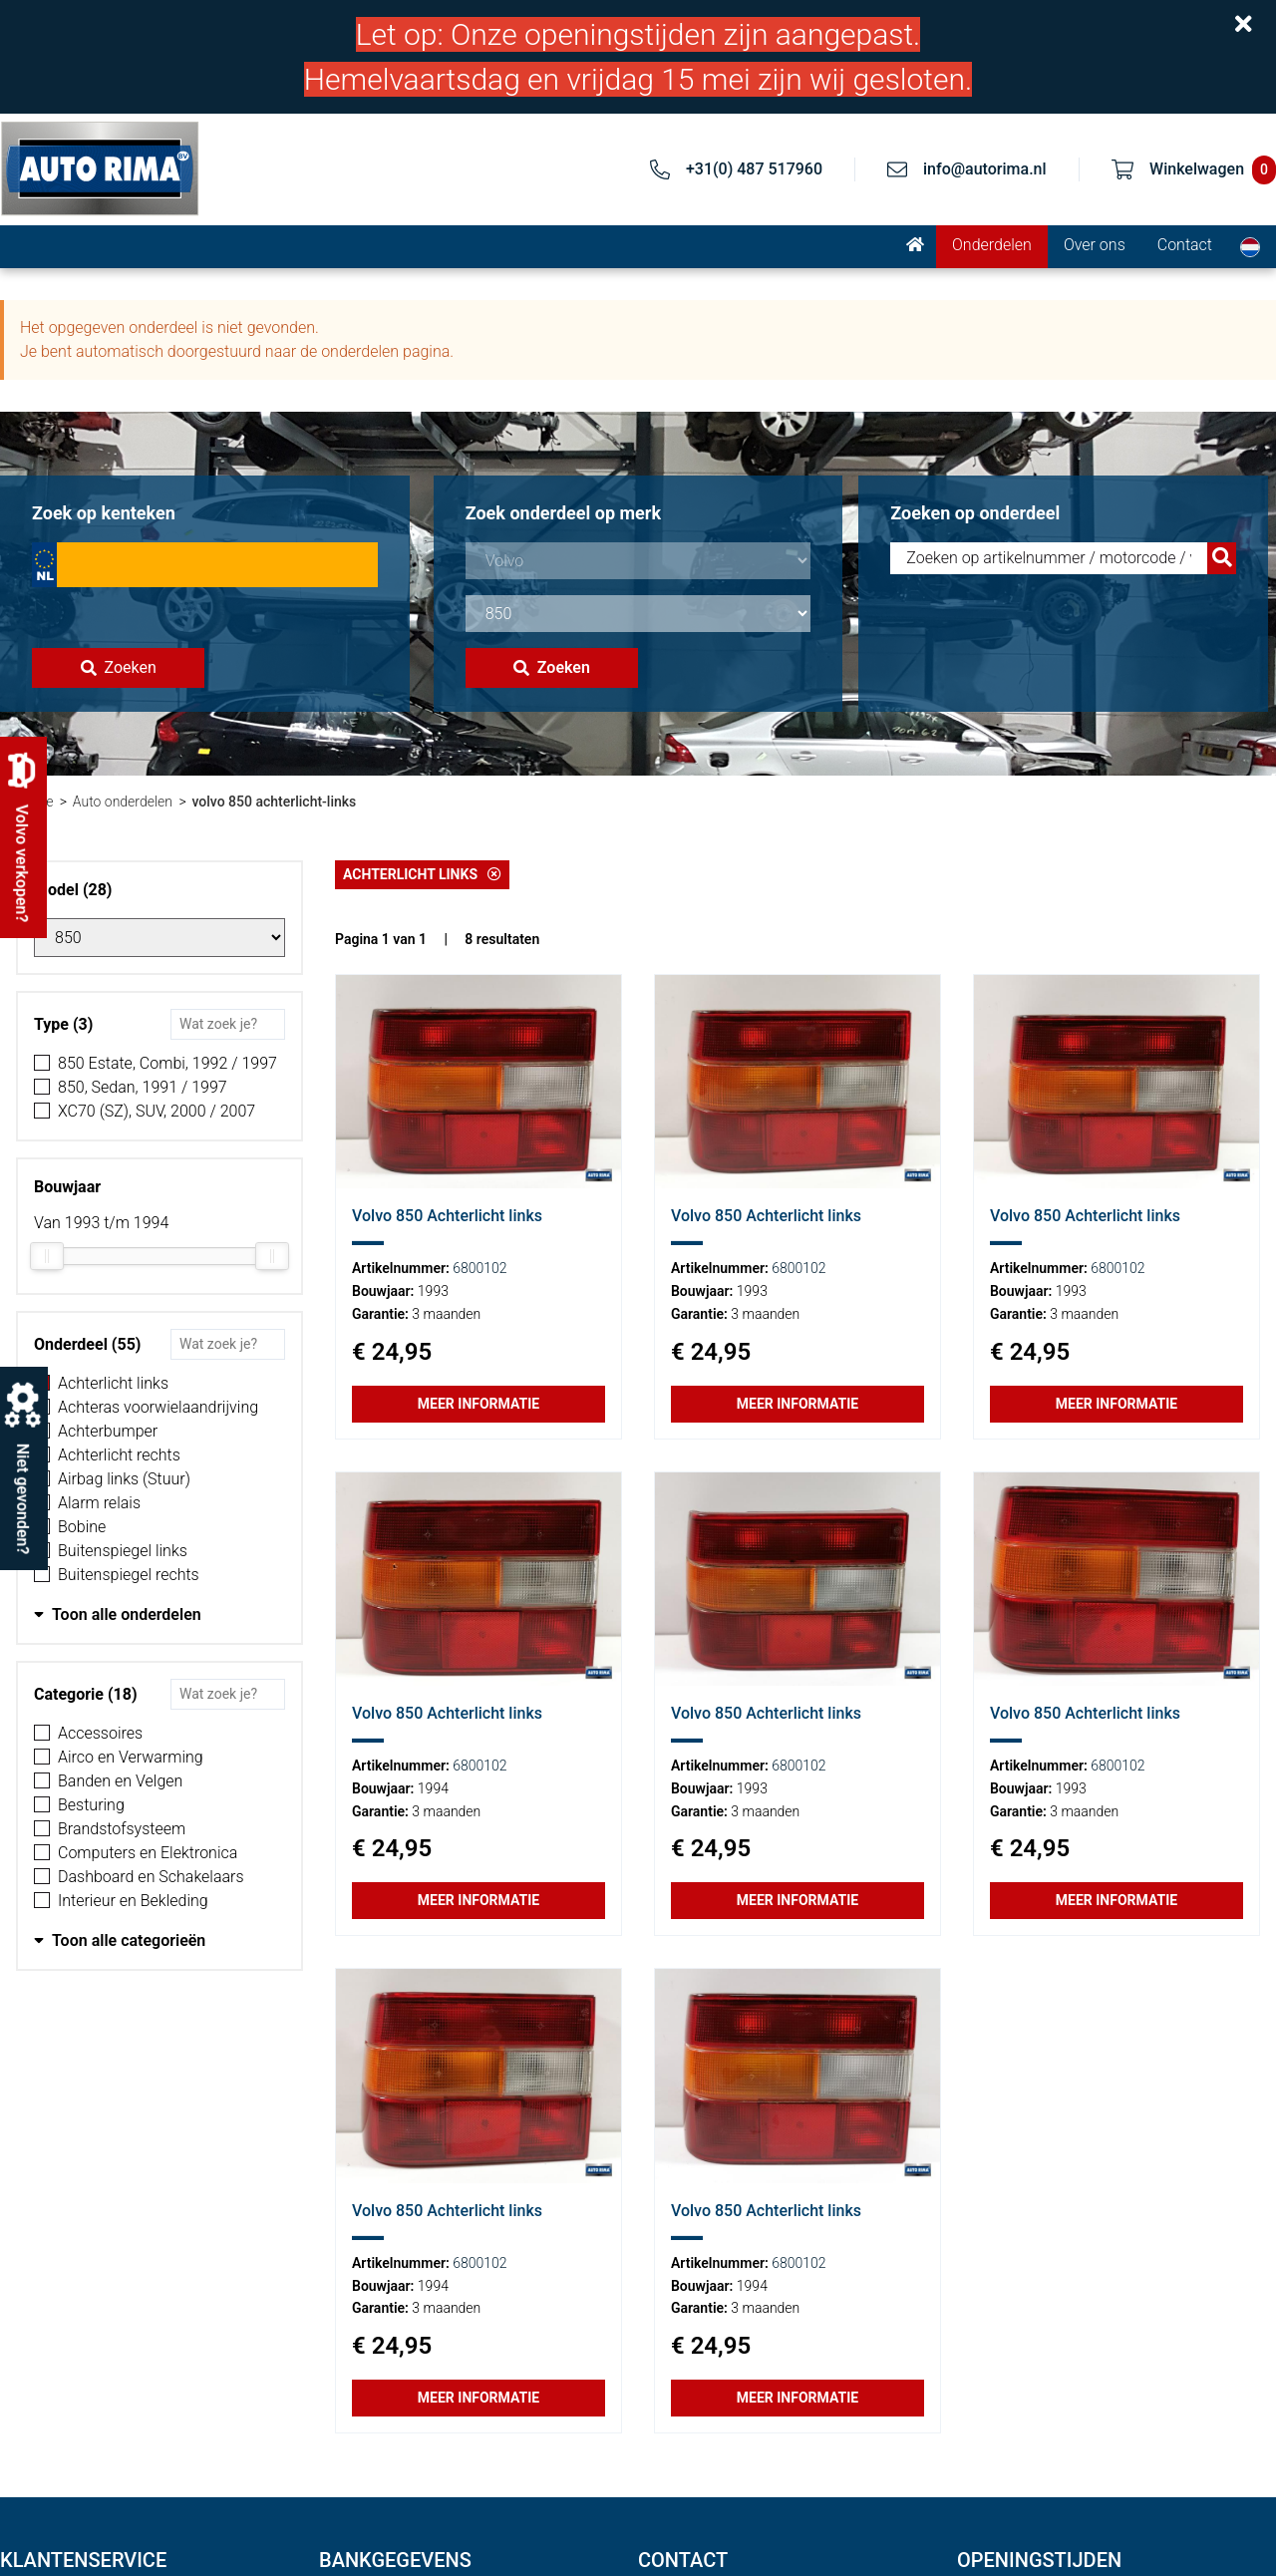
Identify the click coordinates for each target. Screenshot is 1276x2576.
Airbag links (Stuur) (124, 1478)
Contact (1184, 244)
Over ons (1094, 244)
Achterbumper (108, 1431)
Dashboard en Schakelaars (151, 1876)
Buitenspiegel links (122, 1550)
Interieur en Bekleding (133, 1900)
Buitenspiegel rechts (128, 1574)
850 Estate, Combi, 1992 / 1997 (167, 1063)
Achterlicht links (113, 1383)
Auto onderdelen (122, 801)
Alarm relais (99, 1502)
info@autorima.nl (985, 169)
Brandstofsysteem (121, 1828)
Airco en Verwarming (130, 1757)
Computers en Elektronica (147, 1852)
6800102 (479, 1268)
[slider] (47, 1256)
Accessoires (100, 1733)
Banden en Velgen (120, 1780)
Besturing (91, 1804)
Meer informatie (478, 1404)
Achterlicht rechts (119, 1455)
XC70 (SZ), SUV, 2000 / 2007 (156, 1111)
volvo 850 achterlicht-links (273, 801)
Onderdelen (992, 244)
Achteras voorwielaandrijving (158, 1407)
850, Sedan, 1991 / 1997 (142, 1087)
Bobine (82, 1526)
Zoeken (119, 667)
